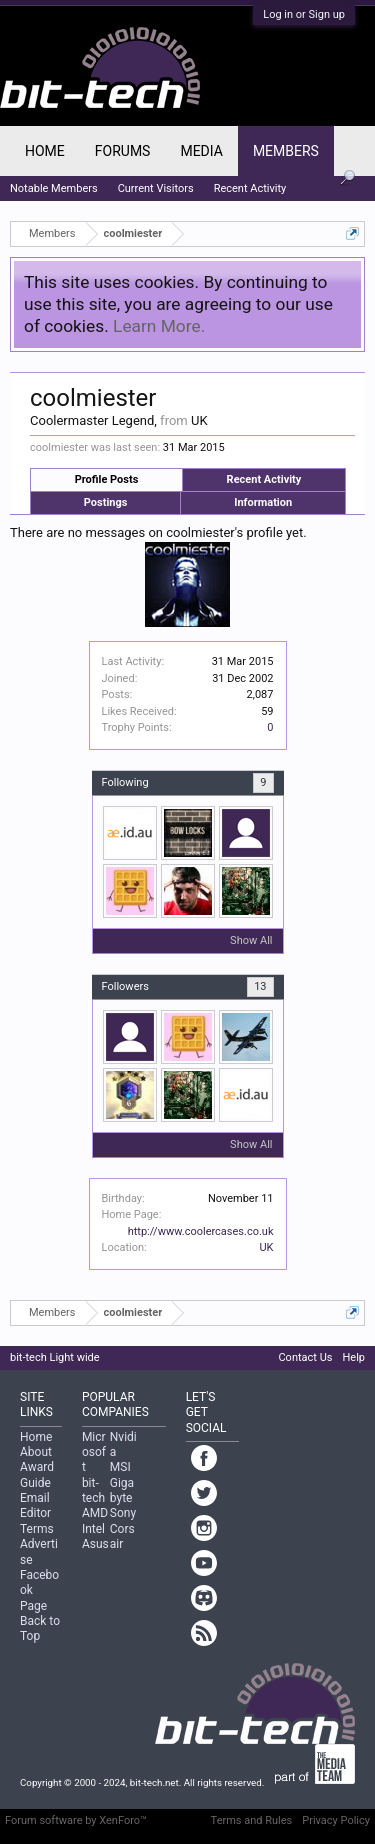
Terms (37, 1529)
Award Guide (37, 1474)
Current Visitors (156, 188)
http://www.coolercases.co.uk (201, 1231)
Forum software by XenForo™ (76, 1820)
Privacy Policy (336, 1820)
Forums (123, 151)
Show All (251, 940)
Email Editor (35, 1505)
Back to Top (40, 1628)
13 (260, 986)
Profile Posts (107, 479)
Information (263, 502)
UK (266, 1247)
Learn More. (159, 326)
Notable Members (54, 188)
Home (45, 151)
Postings (106, 502)
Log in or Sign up (304, 14)
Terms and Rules (252, 1820)
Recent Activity (264, 479)
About (36, 1452)
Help (353, 1357)
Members (286, 151)
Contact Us (305, 1357)
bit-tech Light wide (55, 1357)
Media (201, 151)
